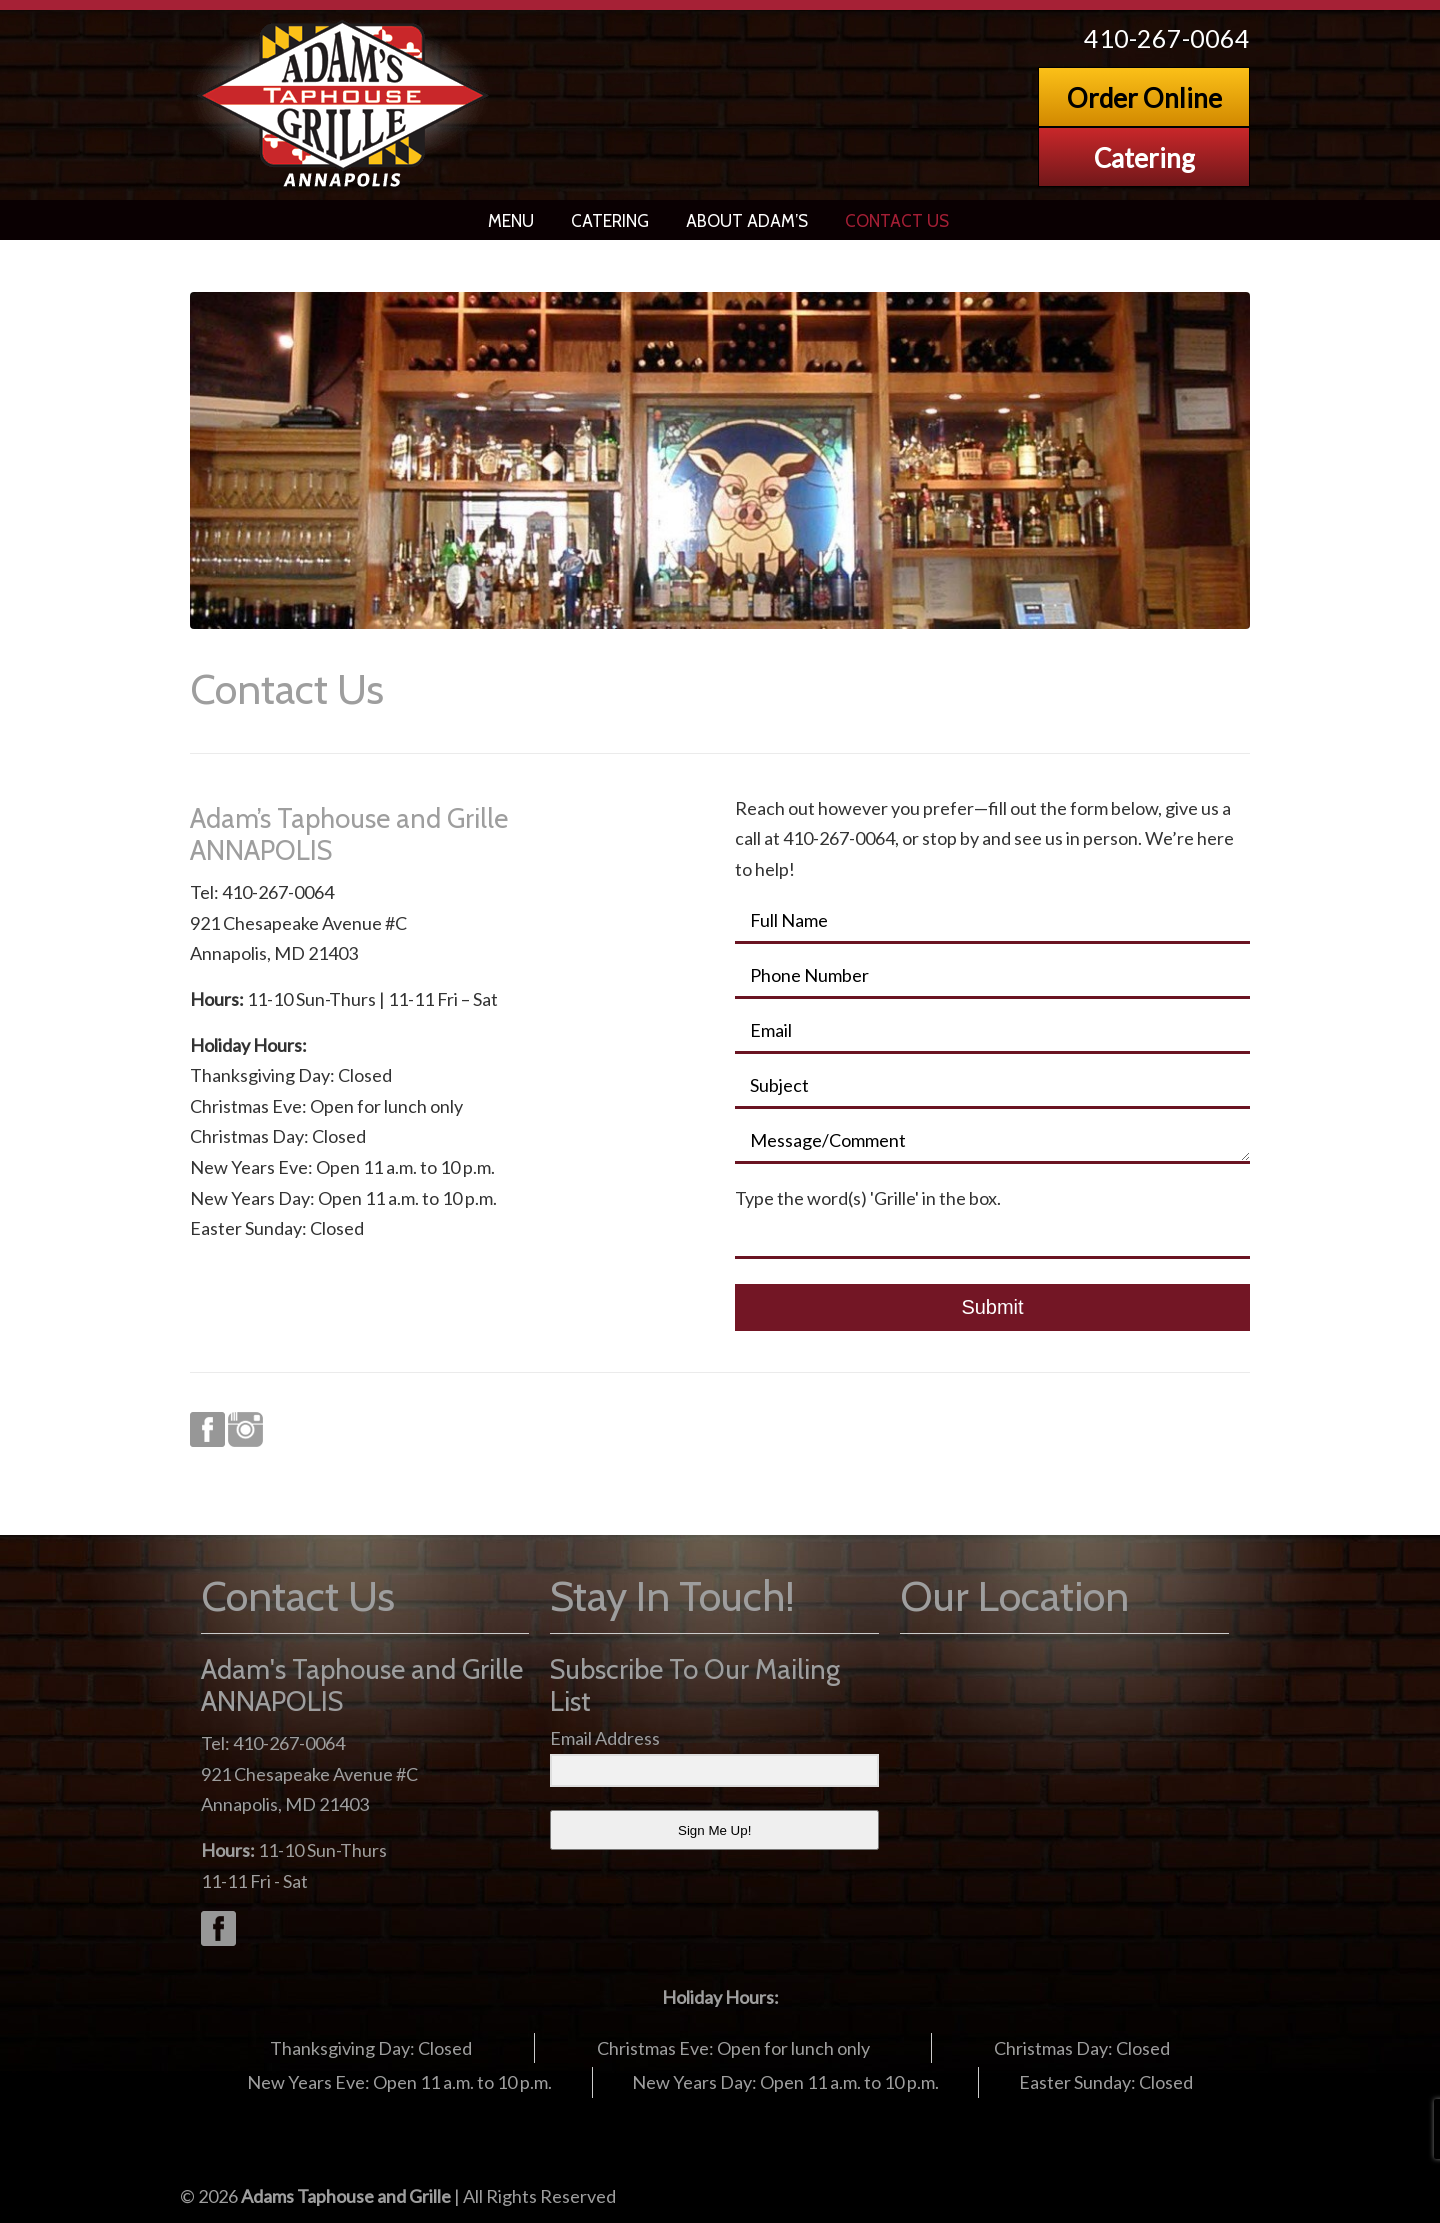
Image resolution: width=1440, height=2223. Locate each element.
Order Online (1144, 98)
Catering (1144, 158)
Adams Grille (344, 104)
